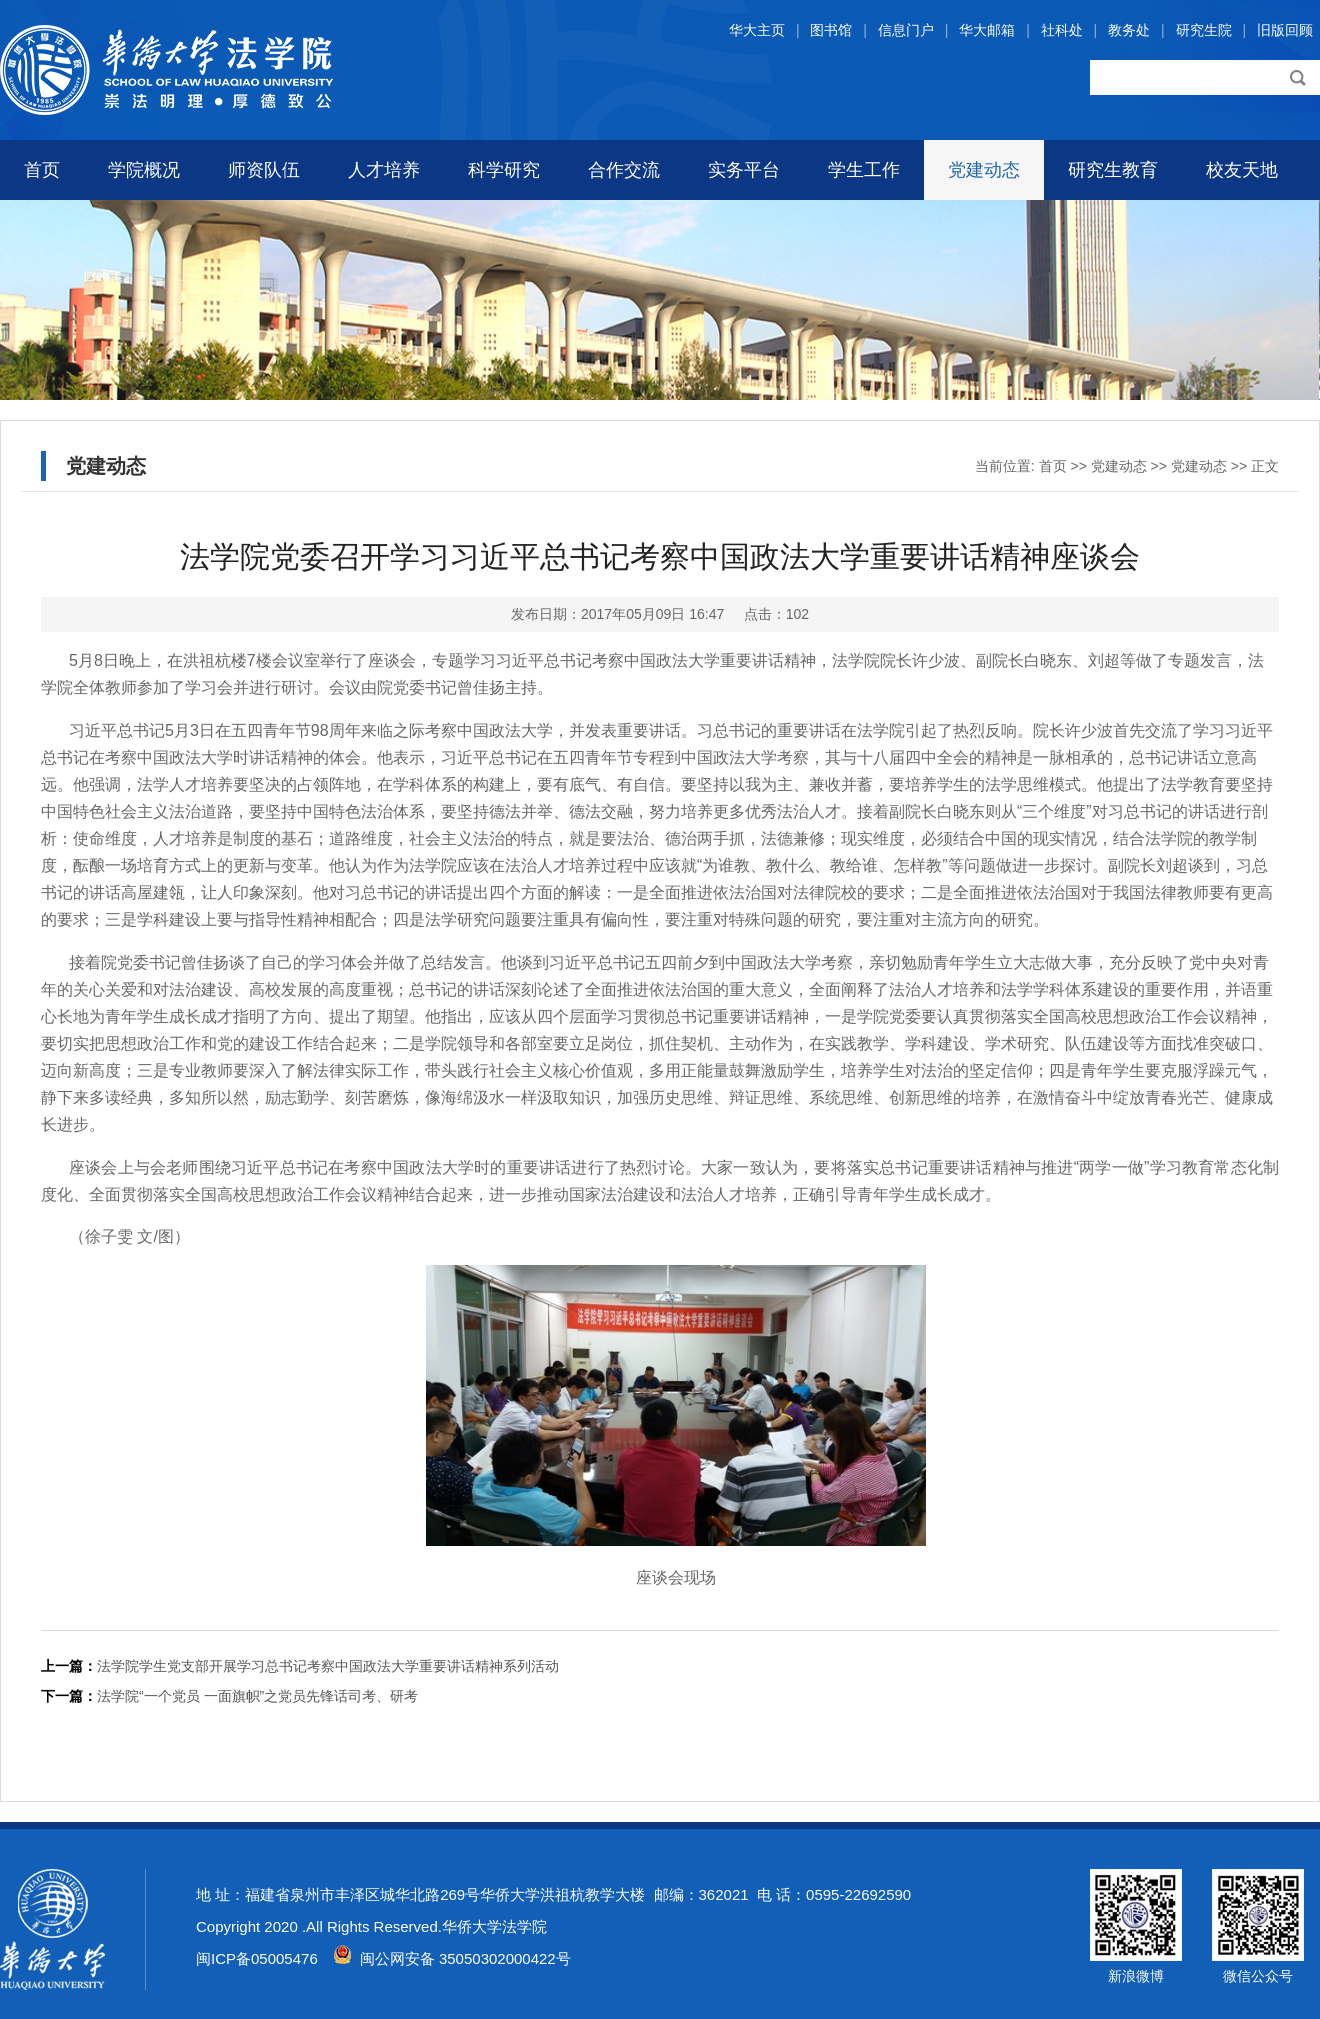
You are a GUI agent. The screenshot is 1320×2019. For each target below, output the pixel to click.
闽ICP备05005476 (257, 1958)
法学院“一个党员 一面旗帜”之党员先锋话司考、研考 (257, 1696)
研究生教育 (1113, 170)
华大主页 (757, 30)
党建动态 (984, 170)
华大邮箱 (987, 30)
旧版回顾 (1285, 30)
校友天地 (1242, 170)
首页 (42, 170)
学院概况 (144, 170)
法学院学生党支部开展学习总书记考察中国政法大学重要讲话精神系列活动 (328, 1666)
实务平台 (744, 170)
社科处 (1062, 30)
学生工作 (864, 170)
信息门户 (906, 30)
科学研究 (504, 170)
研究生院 (1204, 30)
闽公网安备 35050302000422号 (452, 1958)
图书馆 (831, 30)
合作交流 (624, 170)
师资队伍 (264, 170)
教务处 (1129, 30)
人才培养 (384, 170)
